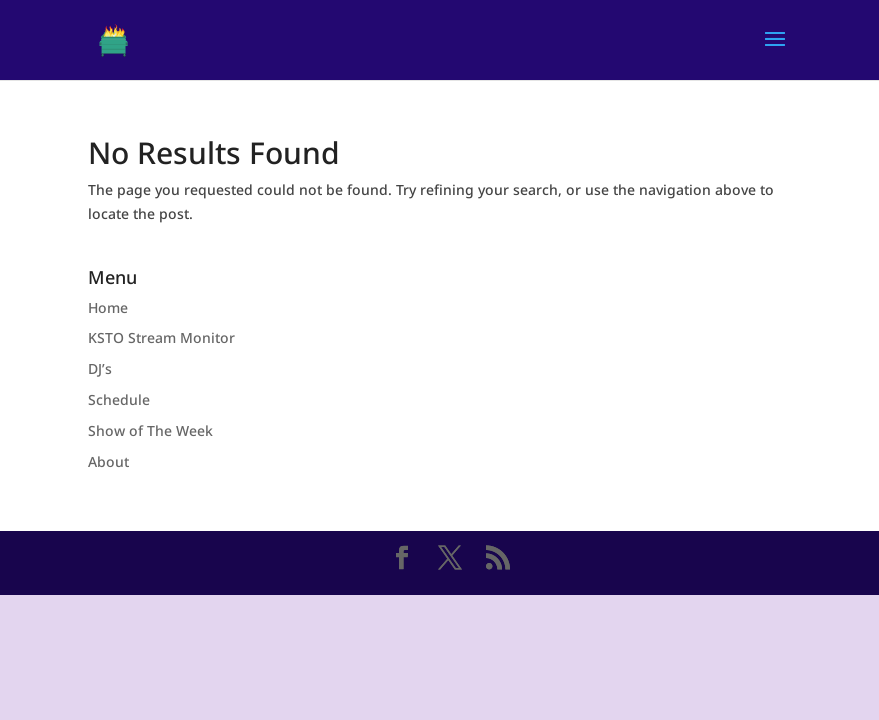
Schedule (119, 399)
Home (108, 307)
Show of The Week (150, 430)
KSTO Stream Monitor (161, 337)
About (108, 461)
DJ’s (100, 368)
